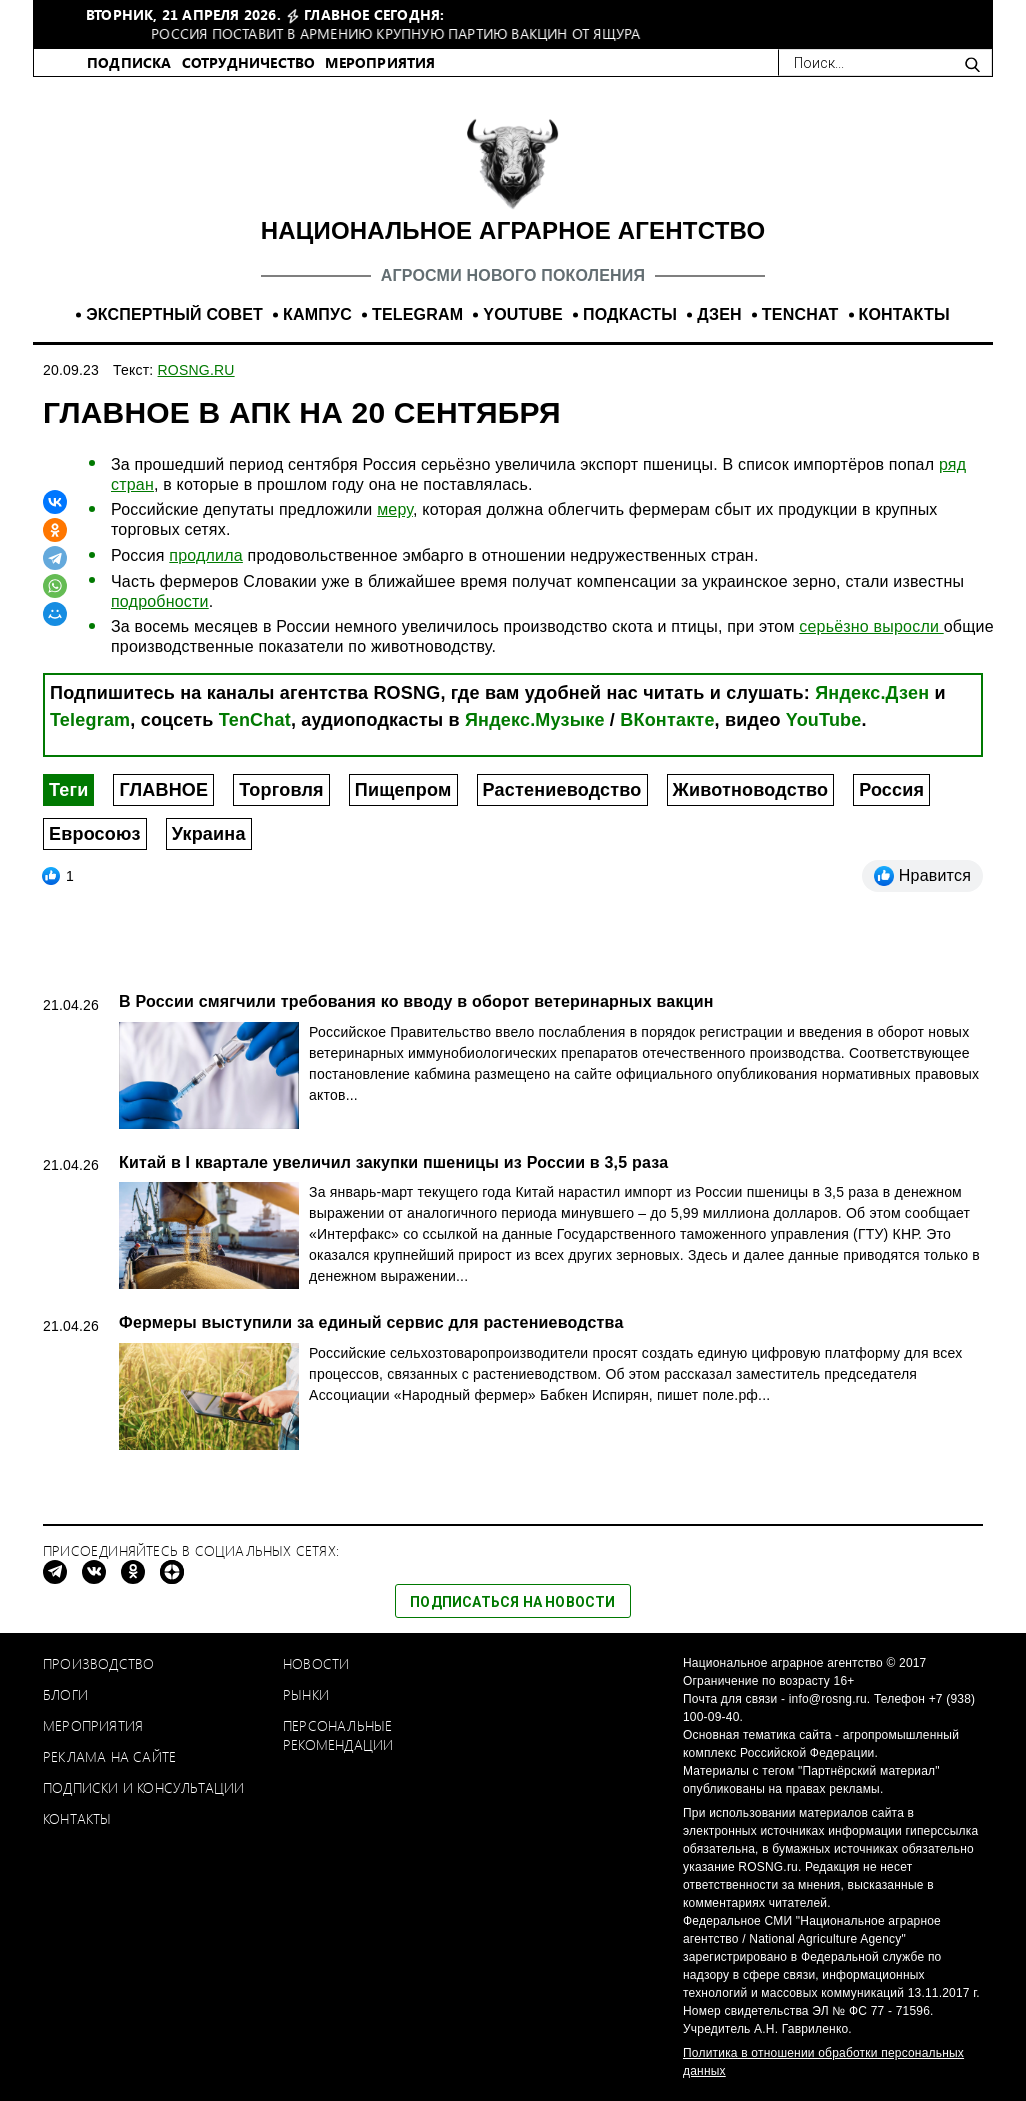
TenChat (255, 720)
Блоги (65, 1694)
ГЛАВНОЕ (163, 790)
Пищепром (403, 790)
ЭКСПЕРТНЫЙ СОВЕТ (174, 314)
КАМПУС (317, 314)
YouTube (824, 720)
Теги (68, 790)
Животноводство (751, 790)
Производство (98, 1663)
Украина (209, 834)
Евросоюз (95, 834)
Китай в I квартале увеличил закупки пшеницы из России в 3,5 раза (393, 1162)
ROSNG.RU (196, 370)
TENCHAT (800, 314)
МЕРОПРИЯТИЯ (380, 62)
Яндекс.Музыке (535, 720)
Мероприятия (93, 1725)
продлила (206, 555)
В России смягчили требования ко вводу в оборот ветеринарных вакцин (416, 1001)
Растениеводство (562, 790)
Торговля (281, 790)
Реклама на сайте (109, 1756)
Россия (891, 790)
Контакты (77, 1818)
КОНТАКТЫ (904, 314)
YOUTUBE (523, 314)
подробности (160, 601)
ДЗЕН (719, 314)
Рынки (306, 1694)
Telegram (90, 720)
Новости (316, 1663)
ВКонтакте (667, 720)
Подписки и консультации (144, 1787)
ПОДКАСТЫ (630, 314)
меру (395, 509)
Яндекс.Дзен (872, 693)
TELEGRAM (417, 314)
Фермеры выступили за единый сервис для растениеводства (371, 1322)
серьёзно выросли (871, 626)
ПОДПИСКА (129, 62)
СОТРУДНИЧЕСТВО (249, 62)
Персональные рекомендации (338, 1735)
